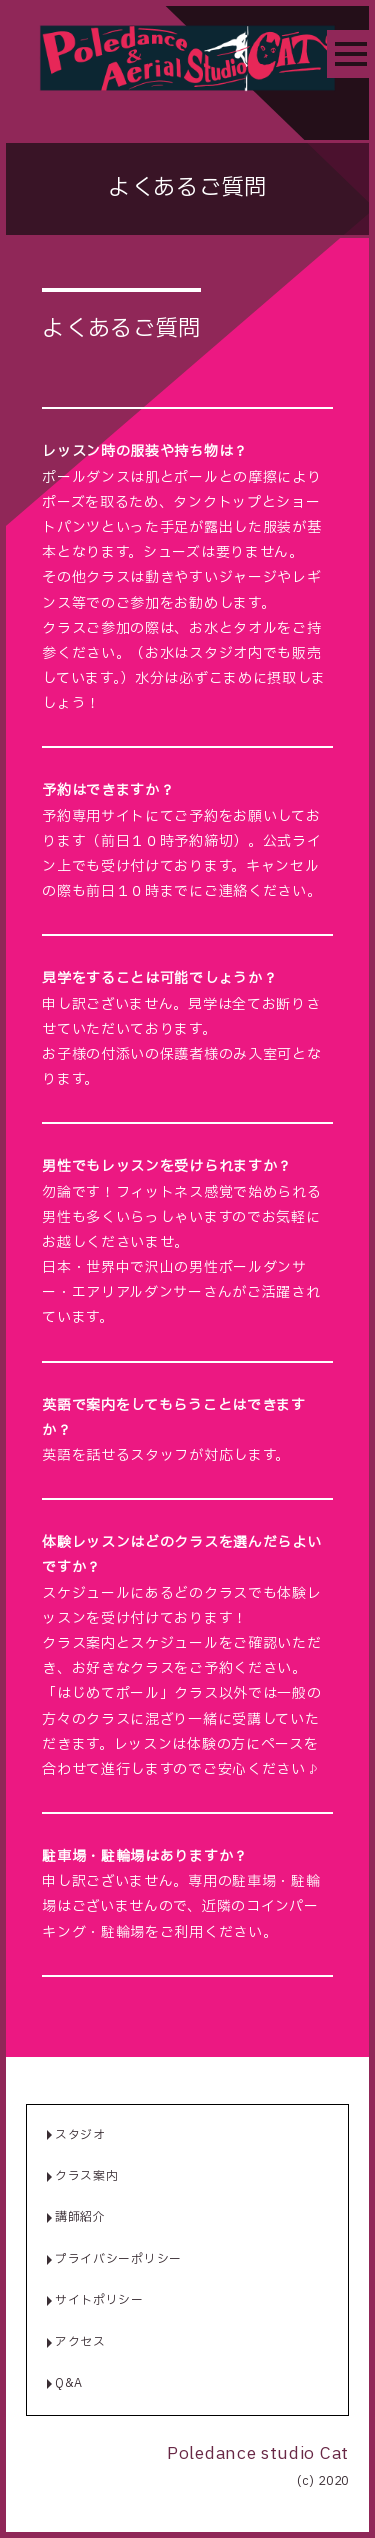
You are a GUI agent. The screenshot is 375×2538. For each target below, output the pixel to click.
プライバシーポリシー (118, 2259)
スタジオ (80, 2135)
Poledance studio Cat (258, 2453)
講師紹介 (80, 2217)
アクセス (80, 2342)
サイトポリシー (99, 2300)
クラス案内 (87, 2176)
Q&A (69, 2383)
